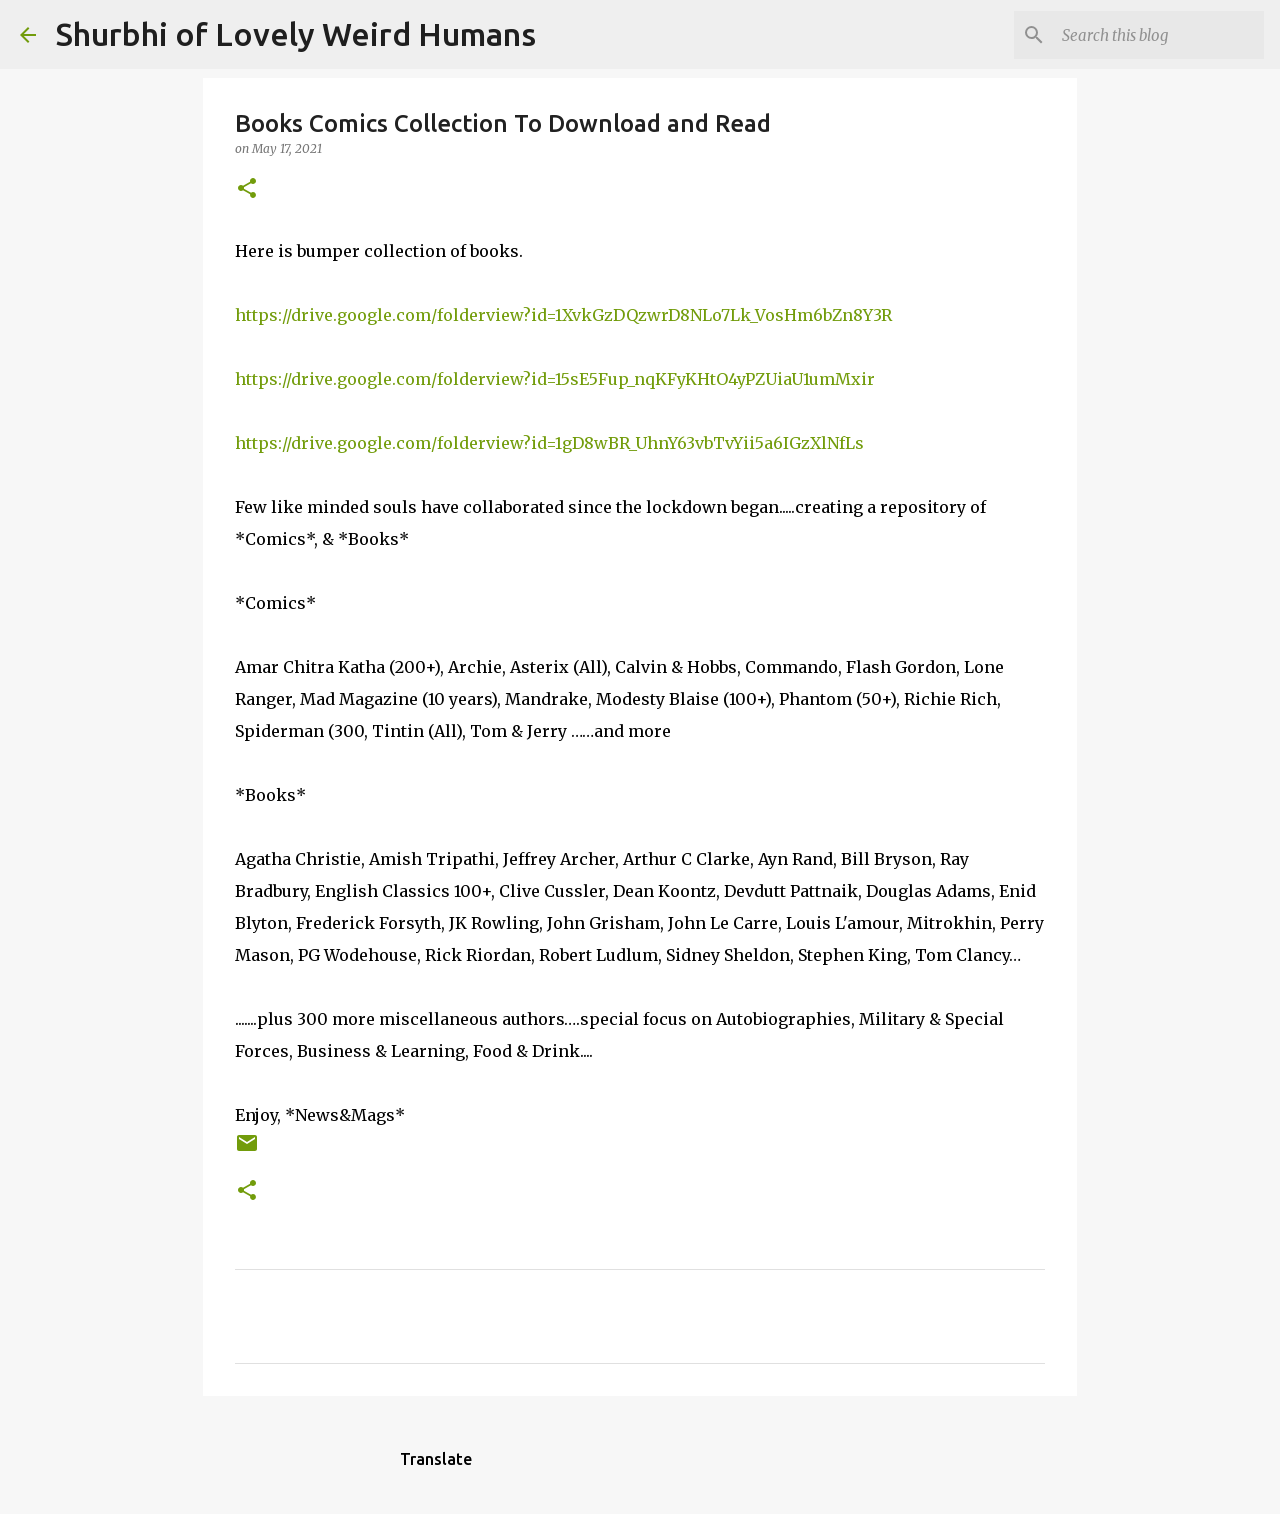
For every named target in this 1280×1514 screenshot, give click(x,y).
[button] (247, 189)
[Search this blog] (1159, 35)
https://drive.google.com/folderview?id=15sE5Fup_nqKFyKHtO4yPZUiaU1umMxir (555, 379)
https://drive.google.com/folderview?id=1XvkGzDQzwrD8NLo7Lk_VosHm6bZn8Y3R (563, 315)
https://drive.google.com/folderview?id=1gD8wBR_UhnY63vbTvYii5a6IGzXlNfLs (549, 443)
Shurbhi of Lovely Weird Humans (296, 34)
